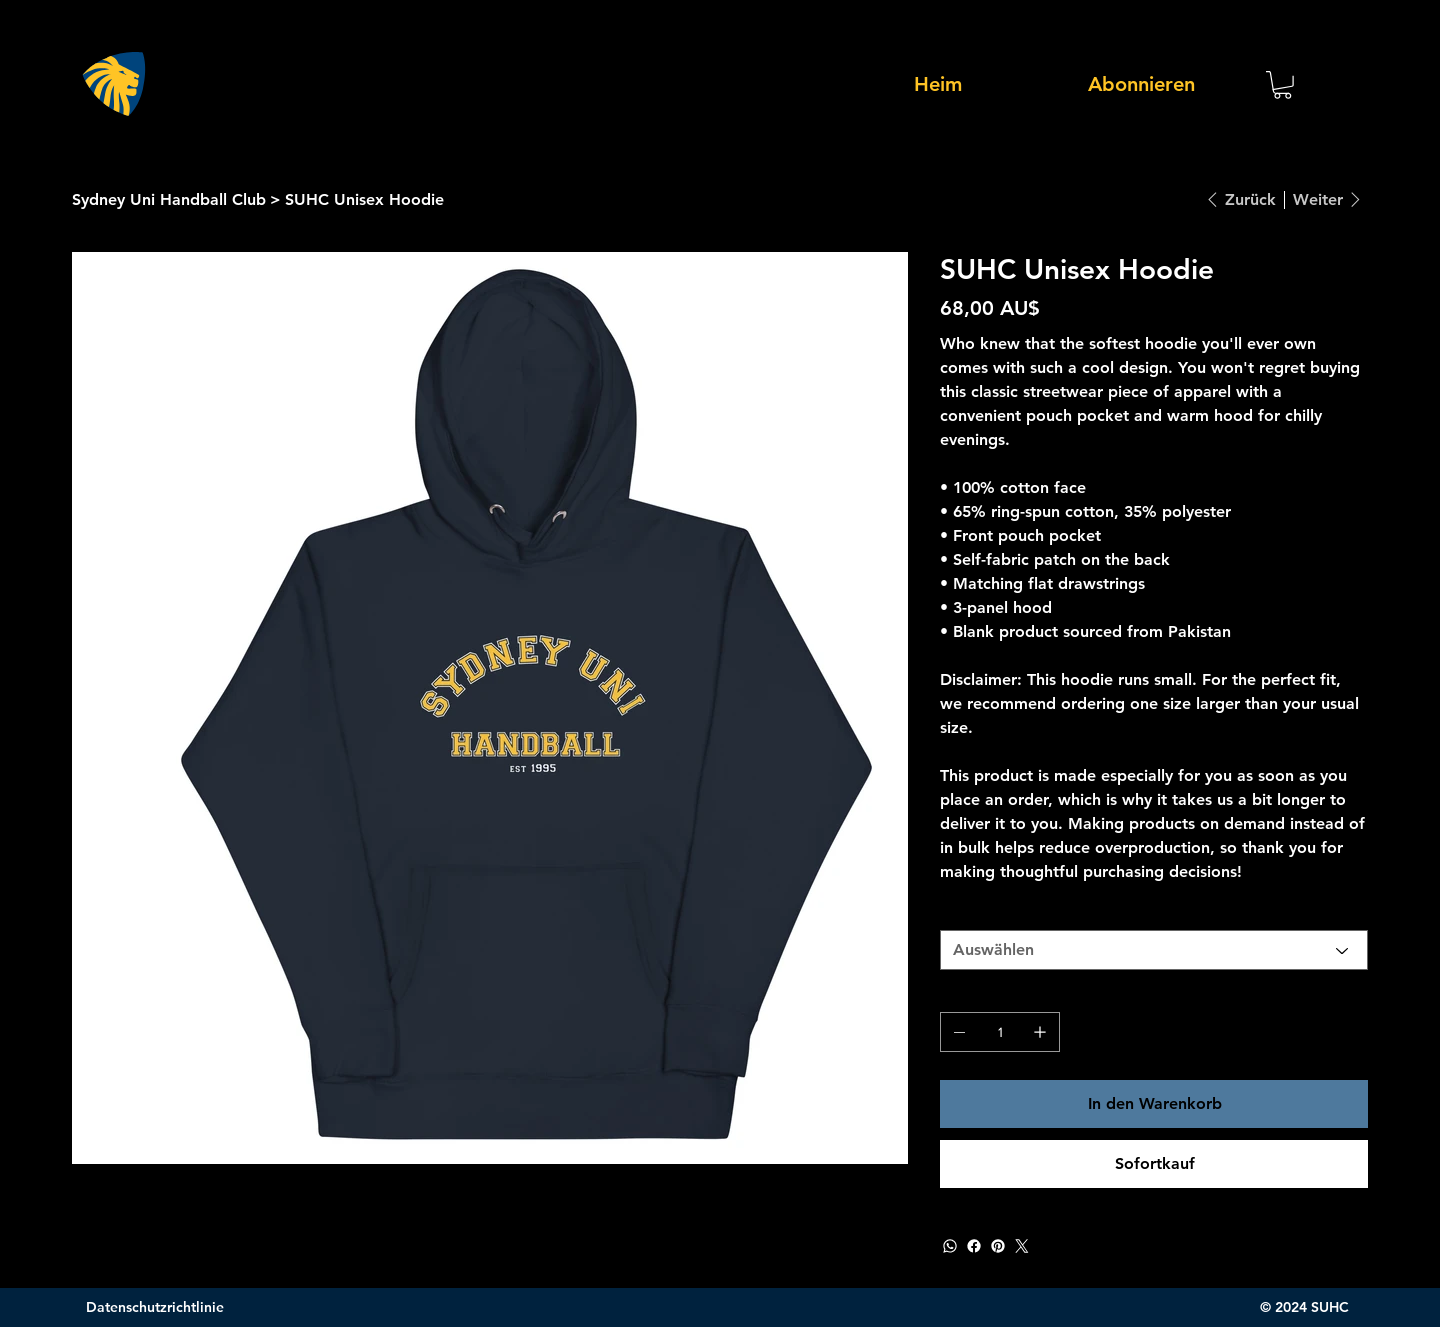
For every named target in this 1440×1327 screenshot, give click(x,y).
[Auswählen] (1154, 950)
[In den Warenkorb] (1154, 1104)
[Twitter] (1022, 1246)
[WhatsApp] (950, 1246)
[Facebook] (974, 1246)
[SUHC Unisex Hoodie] (364, 199)
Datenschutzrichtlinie (155, 1307)
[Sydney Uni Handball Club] (169, 199)
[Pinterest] (998, 1246)
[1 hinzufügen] (1040, 1032)
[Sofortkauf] (1154, 1164)
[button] (1282, 85)
